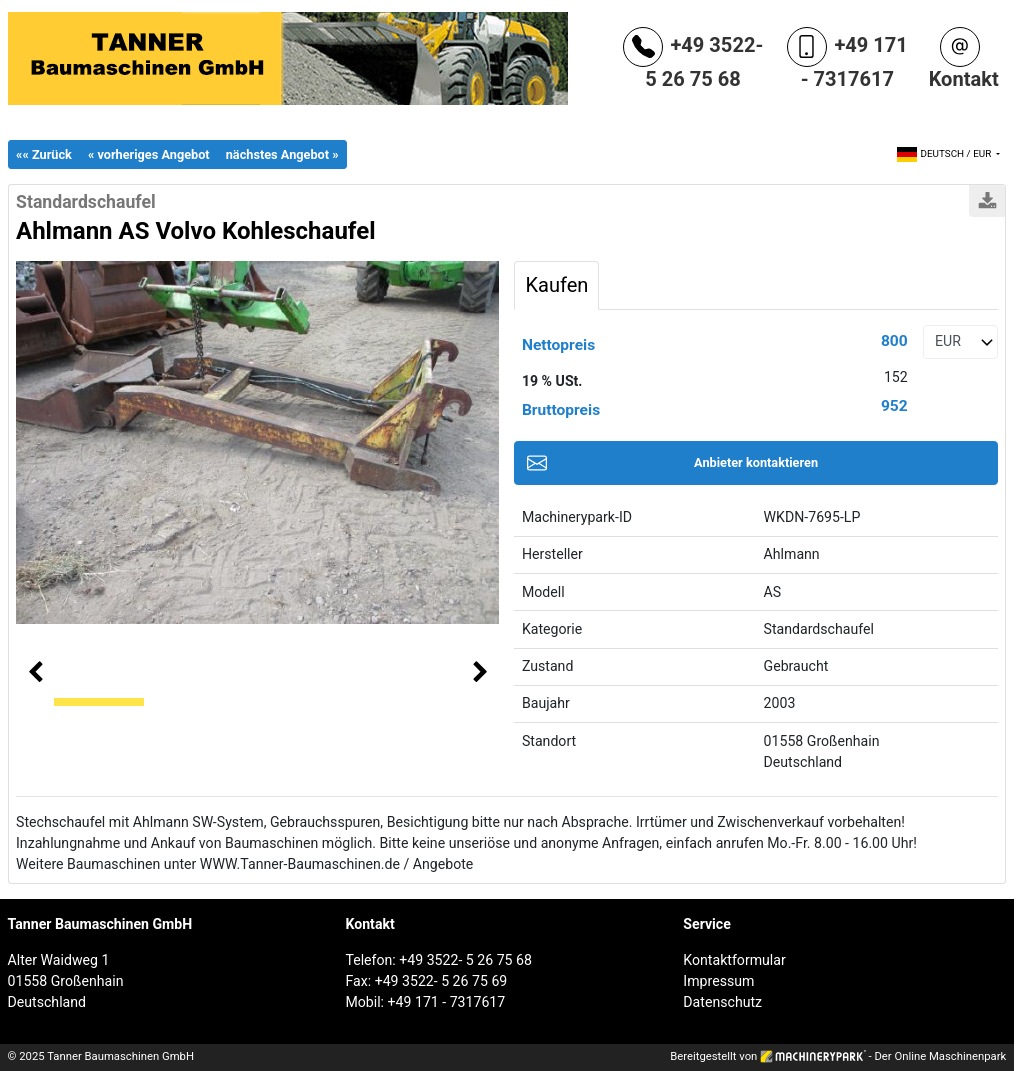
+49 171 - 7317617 (854, 62)
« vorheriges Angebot (149, 154)
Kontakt (964, 79)
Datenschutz (722, 1002)
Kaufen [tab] (556, 285)
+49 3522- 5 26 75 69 (441, 981)
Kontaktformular (734, 960)
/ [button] (945, 153)
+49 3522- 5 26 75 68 (704, 62)
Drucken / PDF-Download (987, 201)
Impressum (718, 981)
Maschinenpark (967, 1056)
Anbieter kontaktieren (756, 462)
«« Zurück (44, 154)
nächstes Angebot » (282, 154)
